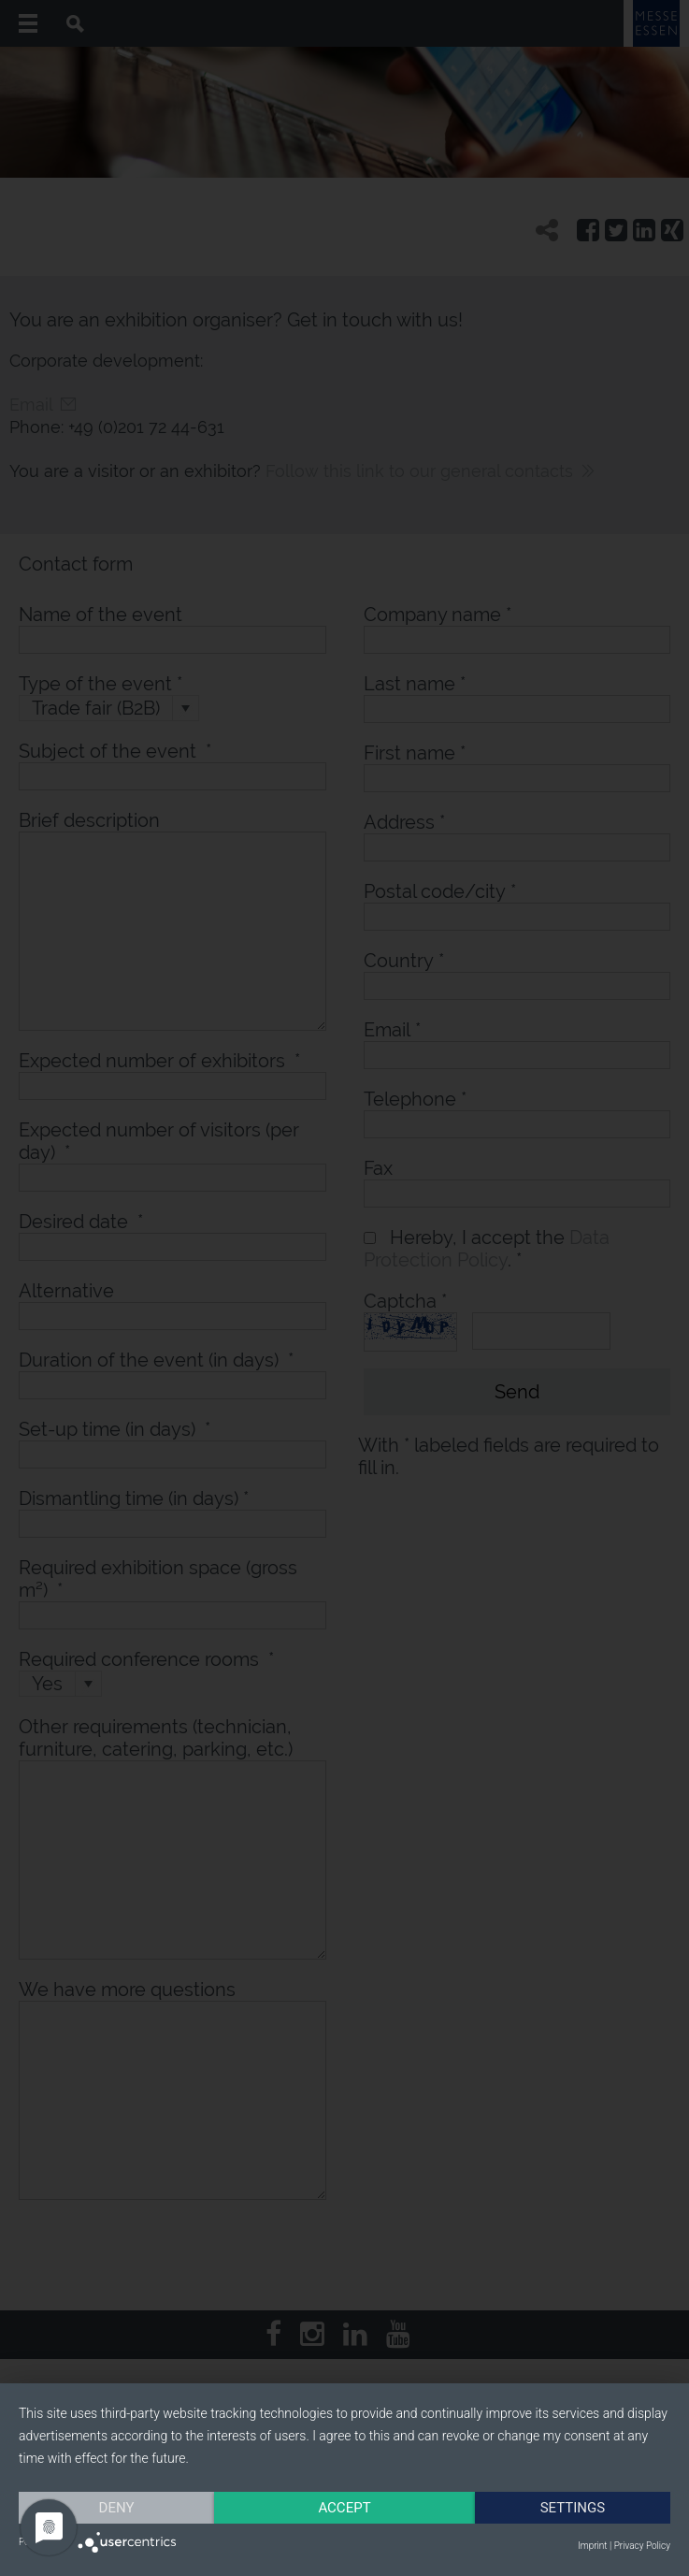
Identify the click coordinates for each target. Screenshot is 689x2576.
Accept (344, 2507)
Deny (117, 2507)
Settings (573, 2507)
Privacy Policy (642, 2545)
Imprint (592, 2545)
